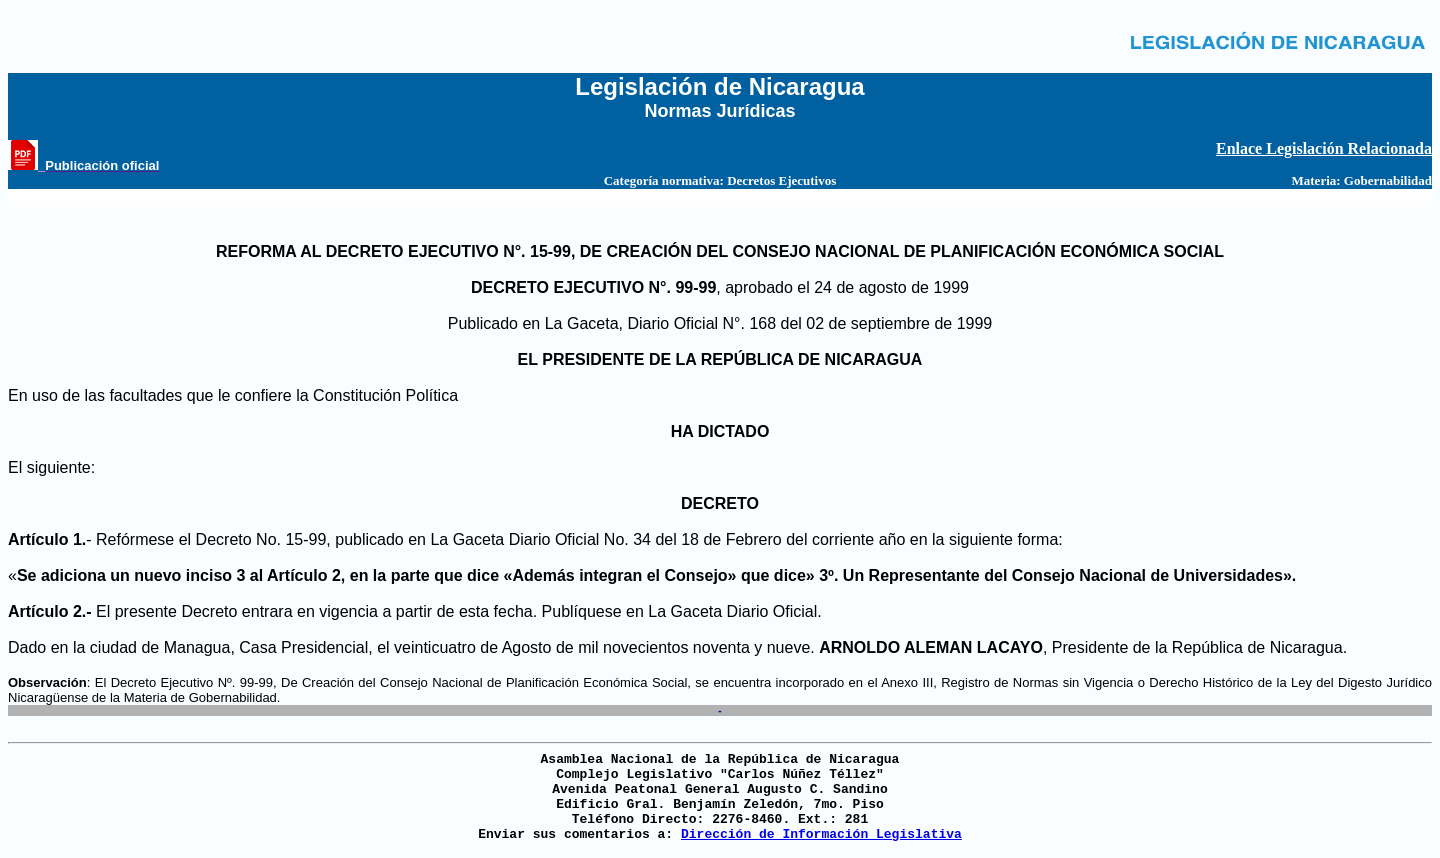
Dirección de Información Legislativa (821, 834)
